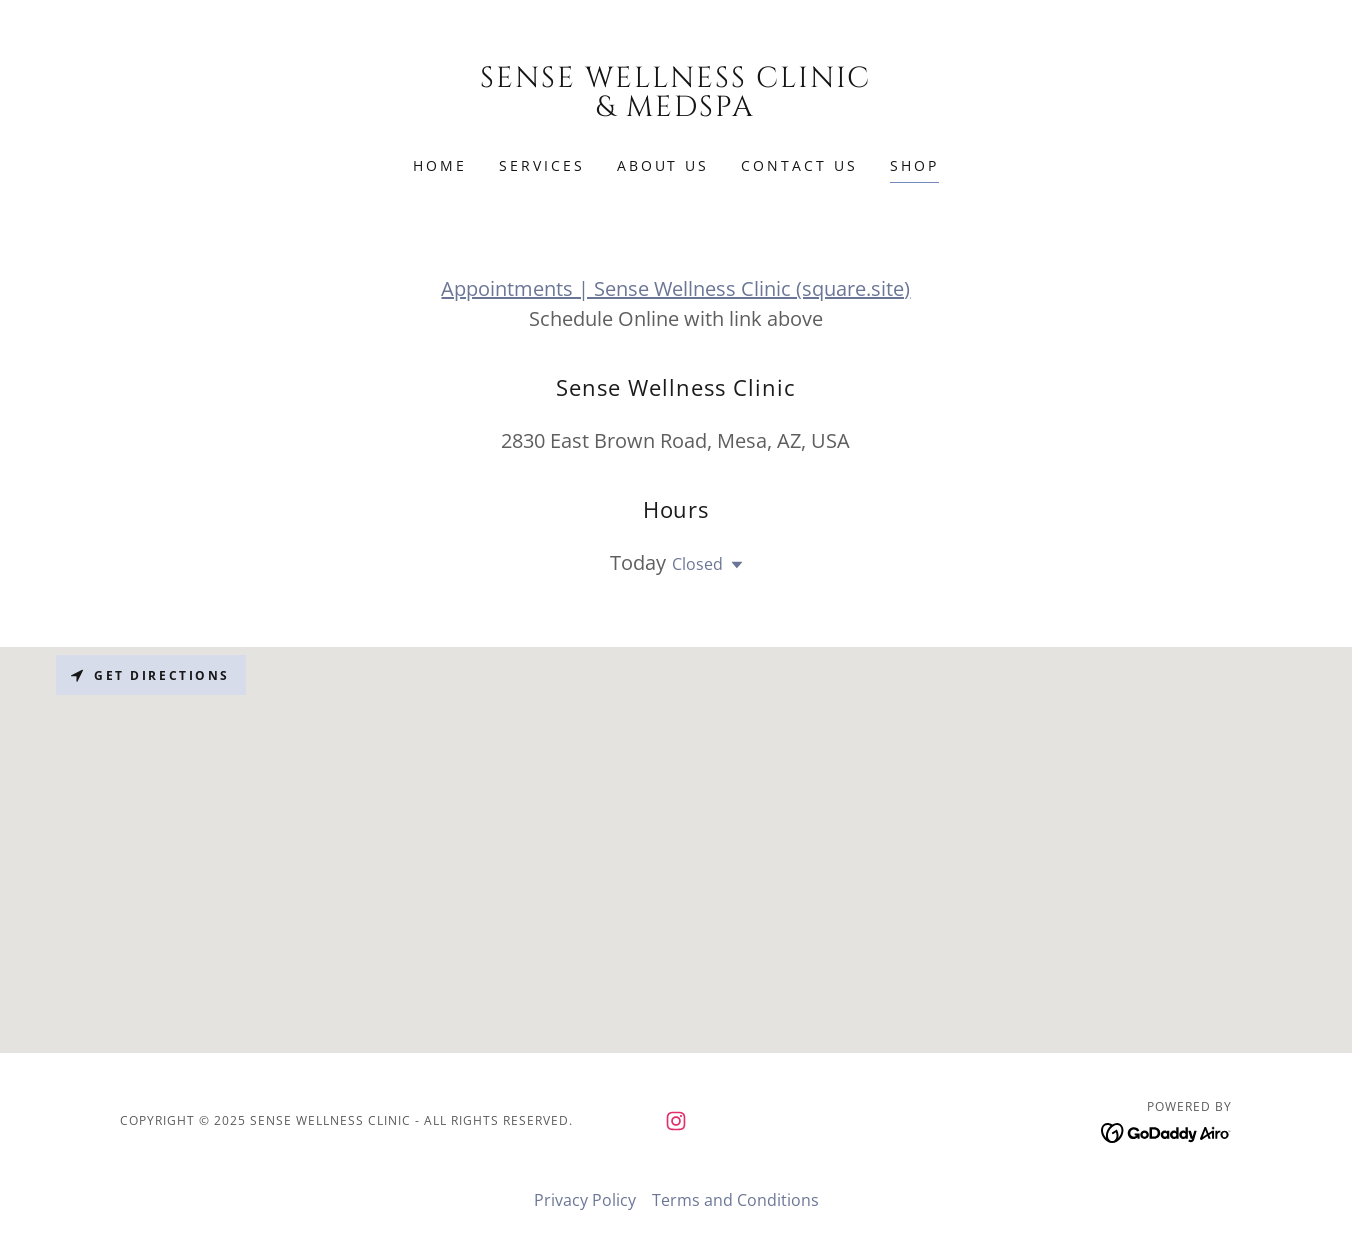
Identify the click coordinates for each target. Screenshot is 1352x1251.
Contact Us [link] (799, 165)
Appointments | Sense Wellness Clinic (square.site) (675, 288)
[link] (676, 110)
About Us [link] (663, 165)
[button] (733, 565)
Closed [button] (697, 564)
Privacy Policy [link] (585, 1200)
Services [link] (542, 165)
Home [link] (440, 165)
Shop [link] (914, 165)
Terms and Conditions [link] (735, 1200)
